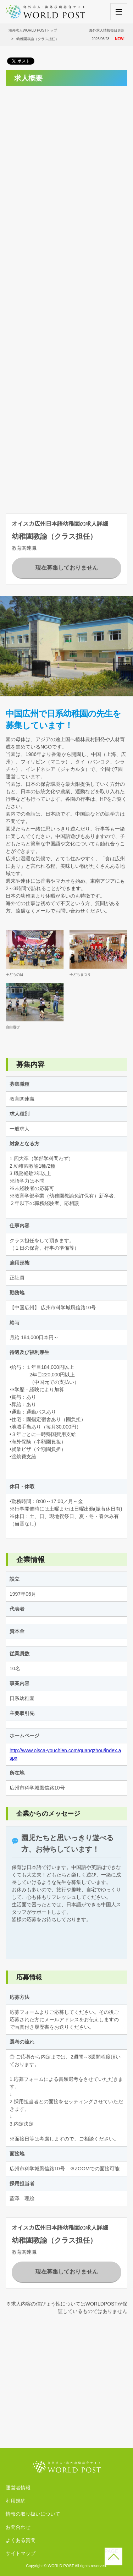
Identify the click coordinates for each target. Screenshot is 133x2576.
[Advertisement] (66, 158)
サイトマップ (20, 2553)
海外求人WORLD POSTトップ (33, 30)
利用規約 (16, 2501)
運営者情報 (18, 2487)
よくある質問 (20, 2540)
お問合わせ (18, 2527)
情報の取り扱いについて (33, 2514)
